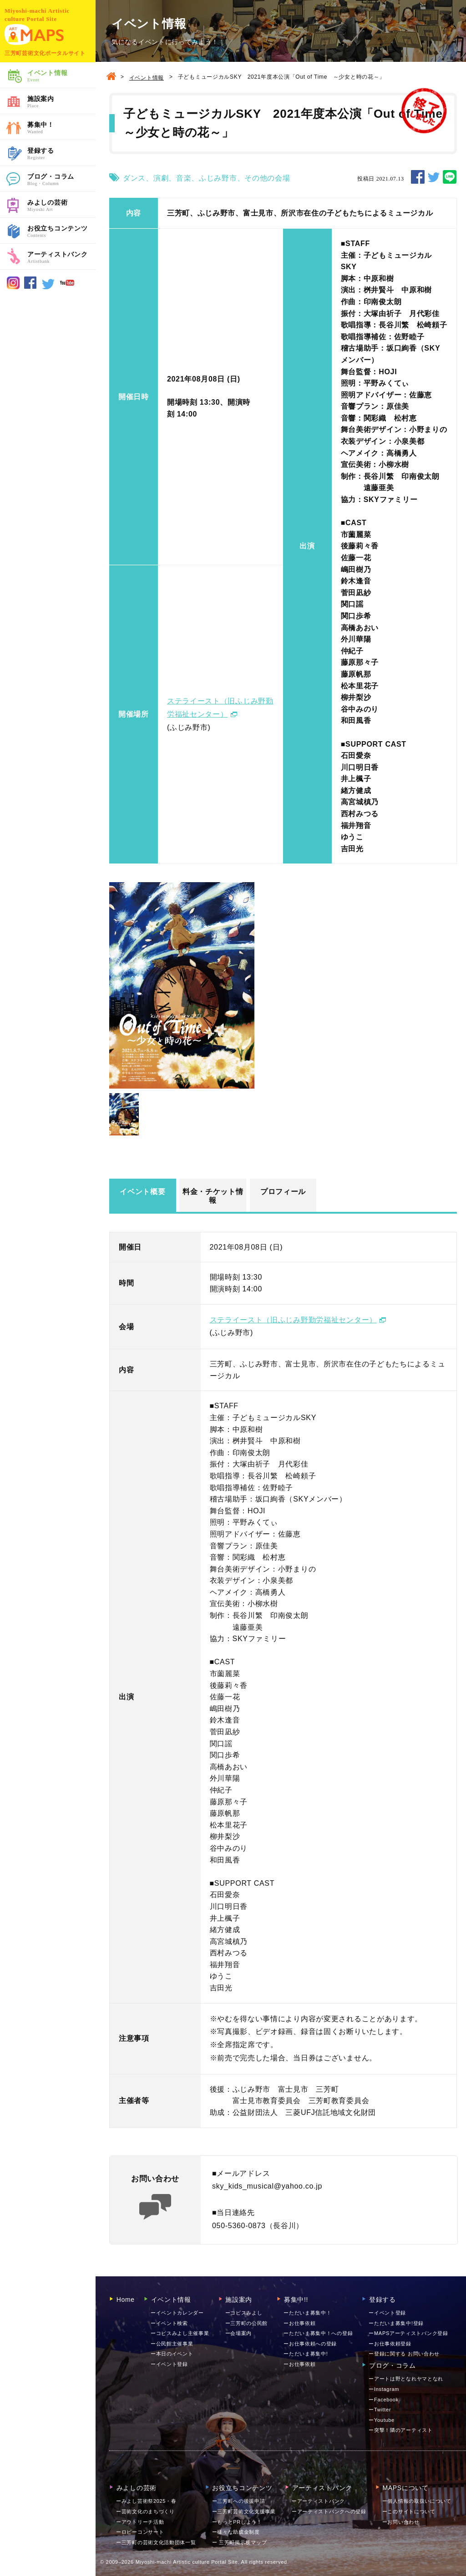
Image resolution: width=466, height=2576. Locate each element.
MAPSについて (402, 2487)
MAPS (34, 34)
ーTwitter (380, 2409)
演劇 (160, 178)
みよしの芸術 (61, 206)
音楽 (183, 178)
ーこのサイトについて (409, 2511)
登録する (61, 154)
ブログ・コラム (61, 180)
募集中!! (292, 2299)
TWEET (434, 177)
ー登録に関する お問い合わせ (404, 2353)
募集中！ (61, 128)
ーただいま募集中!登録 (396, 2323)
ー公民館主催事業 (172, 2343)
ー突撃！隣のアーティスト (400, 2430)
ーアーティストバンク (318, 2501)
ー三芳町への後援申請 (238, 2501)
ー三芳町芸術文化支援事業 (244, 2511)
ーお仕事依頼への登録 (310, 2343)
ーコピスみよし (244, 2312)
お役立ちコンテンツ (61, 232)
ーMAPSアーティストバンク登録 (408, 2333)
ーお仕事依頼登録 (390, 2343)
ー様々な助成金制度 (236, 2532)
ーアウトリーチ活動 (140, 2522)
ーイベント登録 (169, 2364)
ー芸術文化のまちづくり (145, 2511)
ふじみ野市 (218, 178)
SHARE (418, 177)
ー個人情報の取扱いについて (416, 2501)
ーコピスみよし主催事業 (180, 2333)
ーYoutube (382, 2420)
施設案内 (61, 102)
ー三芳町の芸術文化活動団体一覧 (156, 2542)
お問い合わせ (401, 2522)
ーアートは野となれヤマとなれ (406, 2378)
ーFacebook (384, 2399)
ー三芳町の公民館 (246, 2323)
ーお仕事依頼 (299, 2323)
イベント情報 (61, 76)
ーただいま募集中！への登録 (318, 2333)
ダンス (134, 178)
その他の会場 (267, 178)
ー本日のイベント (172, 2353)
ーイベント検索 (169, 2323)
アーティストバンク (61, 258)
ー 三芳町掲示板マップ (239, 2542)
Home (122, 2299)
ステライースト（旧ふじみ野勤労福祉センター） (293, 1320)
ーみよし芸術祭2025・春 (146, 2501)
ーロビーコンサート (140, 2532)
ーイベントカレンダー (177, 2312)
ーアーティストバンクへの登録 (329, 2511)
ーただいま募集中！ (307, 2312)
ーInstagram (384, 2389)
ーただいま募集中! (306, 2353)
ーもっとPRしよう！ (237, 2522)
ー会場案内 (238, 2333)
